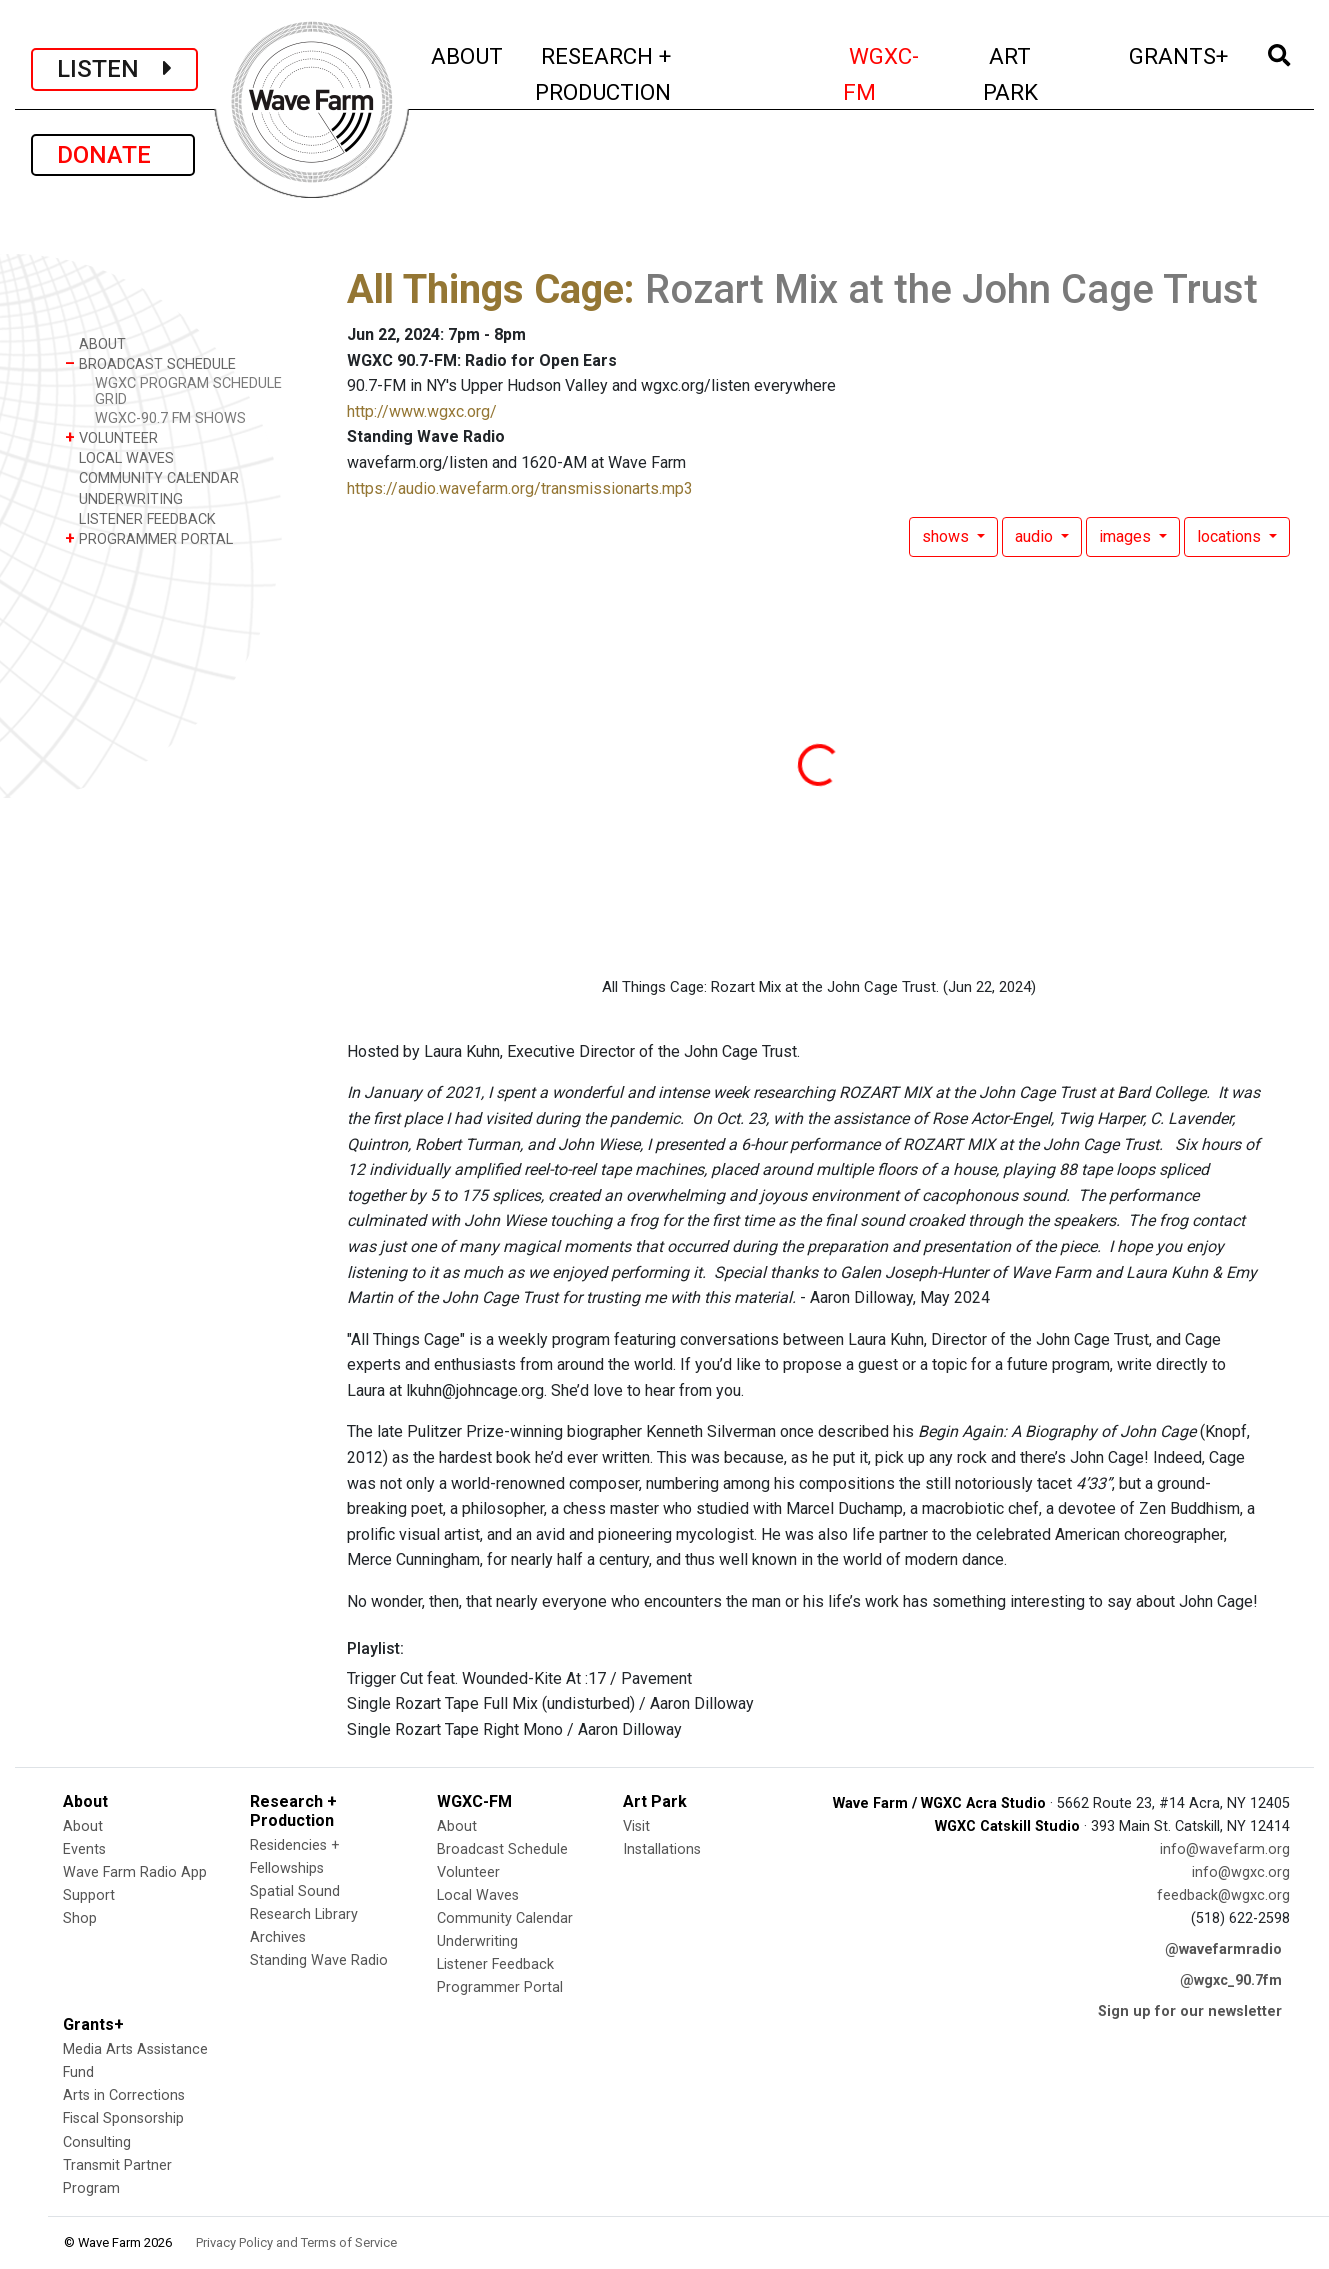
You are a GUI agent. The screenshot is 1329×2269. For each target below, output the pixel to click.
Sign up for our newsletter (1190, 2011)
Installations (662, 1849)
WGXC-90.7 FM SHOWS (170, 418)
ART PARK (1041, 74)
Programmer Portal (500, 1987)
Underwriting (477, 1941)
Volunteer (468, 1872)
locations (1231, 536)
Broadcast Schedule (502, 1849)
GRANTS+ (1179, 53)
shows (947, 536)
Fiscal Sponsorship (123, 2118)
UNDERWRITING (124, 498)
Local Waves (478, 1895)
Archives (278, 1937)
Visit (636, 1826)
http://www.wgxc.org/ (422, 411)
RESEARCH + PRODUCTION (647, 74)
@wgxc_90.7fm (1231, 1980)
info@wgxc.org (1241, 1872)
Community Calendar (505, 1918)
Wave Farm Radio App (135, 1872)
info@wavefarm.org (1225, 1849)
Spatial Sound (295, 1891)
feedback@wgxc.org (1223, 1895)
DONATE (113, 155)
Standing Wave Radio (319, 1960)
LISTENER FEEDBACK (140, 518)
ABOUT (468, 53)
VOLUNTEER (111, 437)
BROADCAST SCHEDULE (150, 363)
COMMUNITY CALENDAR (152, 477)
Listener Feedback (495, 1964)
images (1127, 536)
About (83, 1826)
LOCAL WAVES (119, 457)
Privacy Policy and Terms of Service (296, 2242)
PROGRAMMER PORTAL (149, 538)
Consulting (97, 2142)
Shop (80, 1918)
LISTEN (114, 69)
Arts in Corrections (124, 2095)
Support (89, 1895)
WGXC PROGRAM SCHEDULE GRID (188, 391)
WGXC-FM (901, 74)
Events (84, 1849)
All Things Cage (485, 289)
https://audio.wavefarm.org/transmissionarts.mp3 (520, 488)
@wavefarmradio (1223, 1949)
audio (1036, 536)
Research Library (304, 1914)
